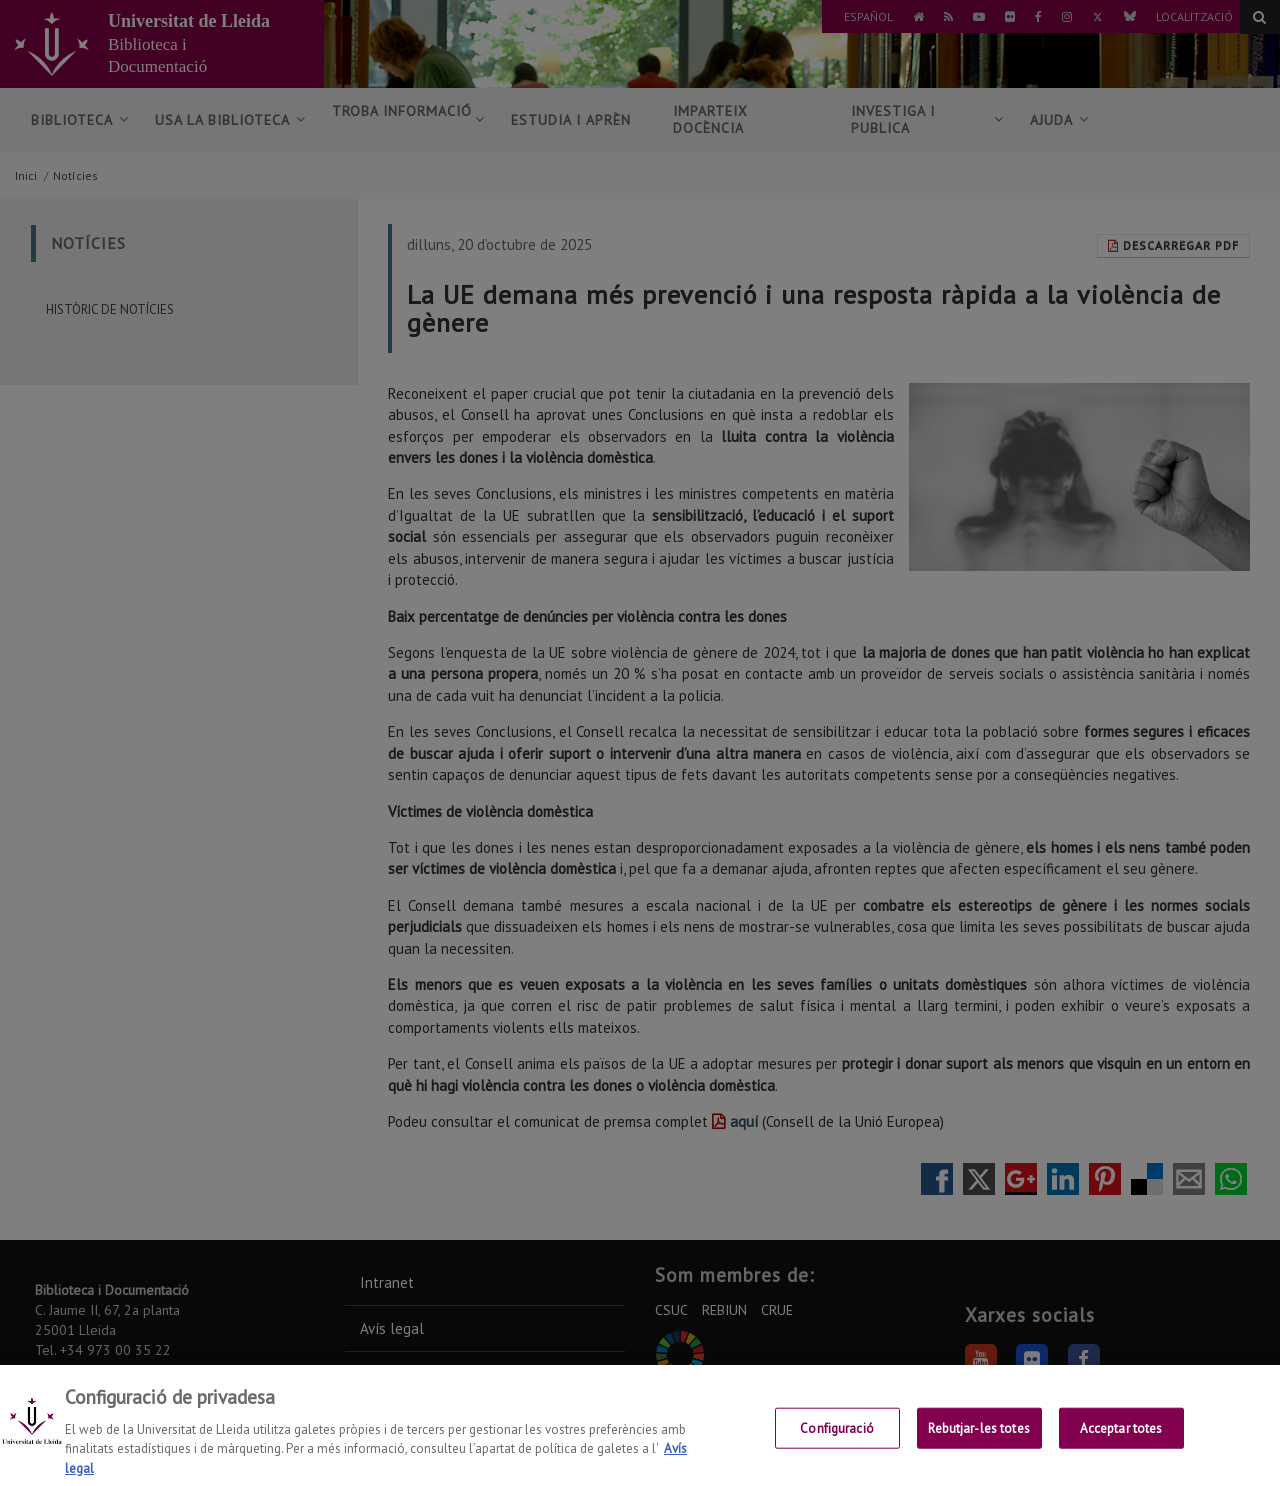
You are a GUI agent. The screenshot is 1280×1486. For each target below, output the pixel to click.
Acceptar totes (1121, 1442)
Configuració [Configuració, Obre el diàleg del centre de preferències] (837, 1442)
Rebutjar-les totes (978, 1442)
